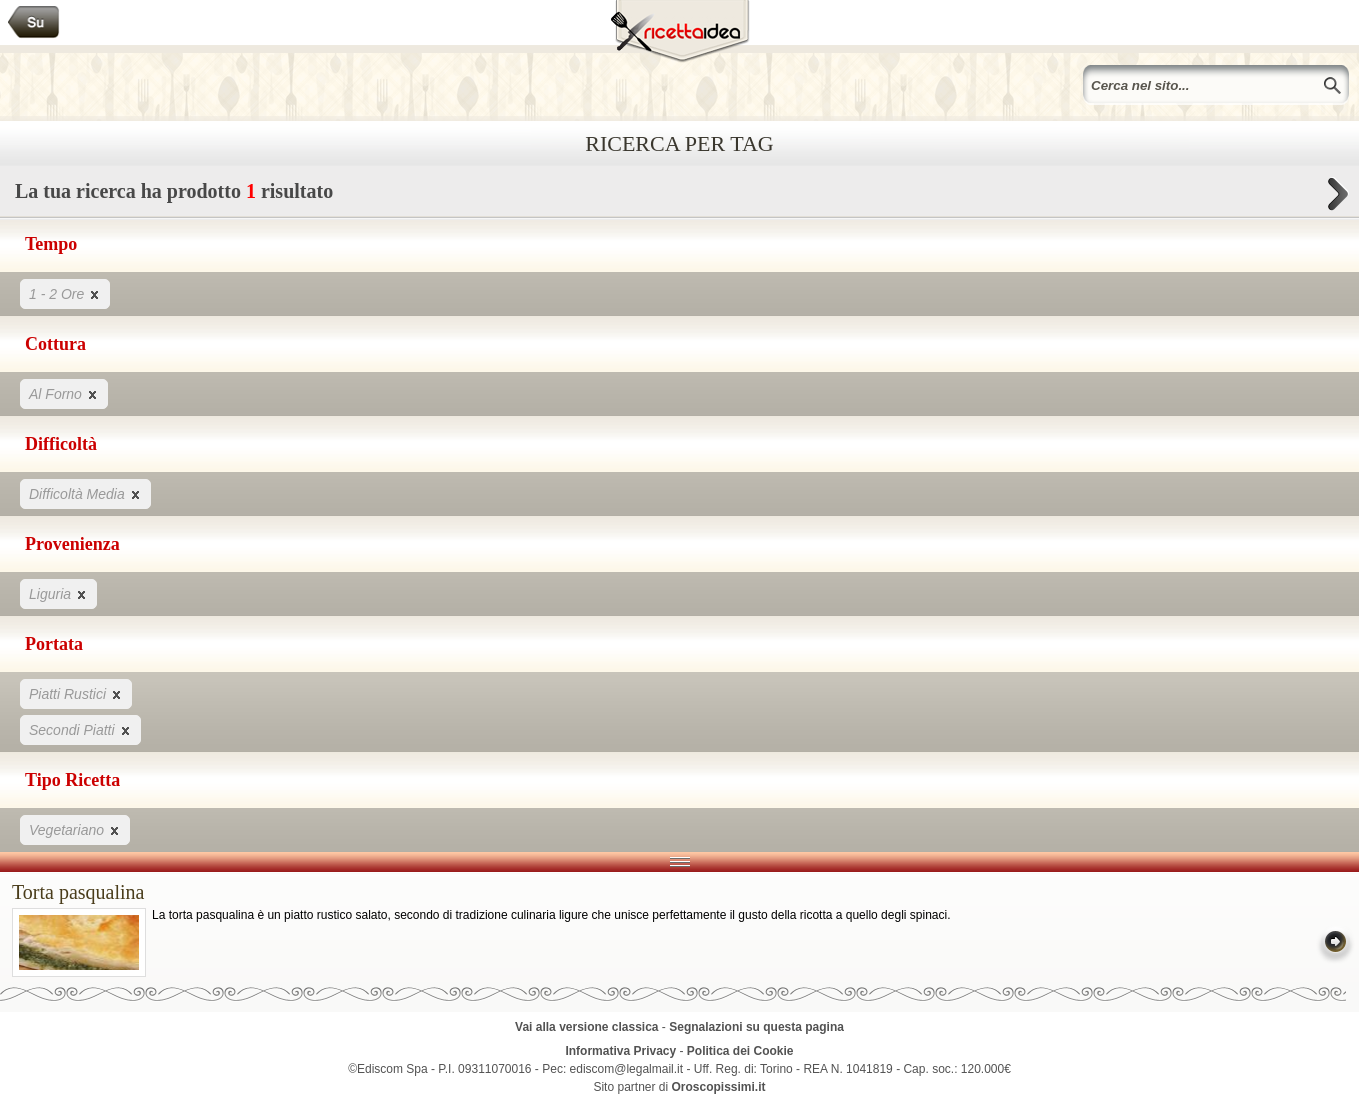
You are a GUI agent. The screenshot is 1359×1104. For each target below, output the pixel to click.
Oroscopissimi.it (719, 1087)
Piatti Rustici (76, 693)
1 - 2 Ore (65, 293)
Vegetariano (75, 829)
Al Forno (64, 393)
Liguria (58, 593)
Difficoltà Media (85, 493)
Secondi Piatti (80, 729)
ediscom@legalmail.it (627, 1069)
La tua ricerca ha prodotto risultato (679, 196)
